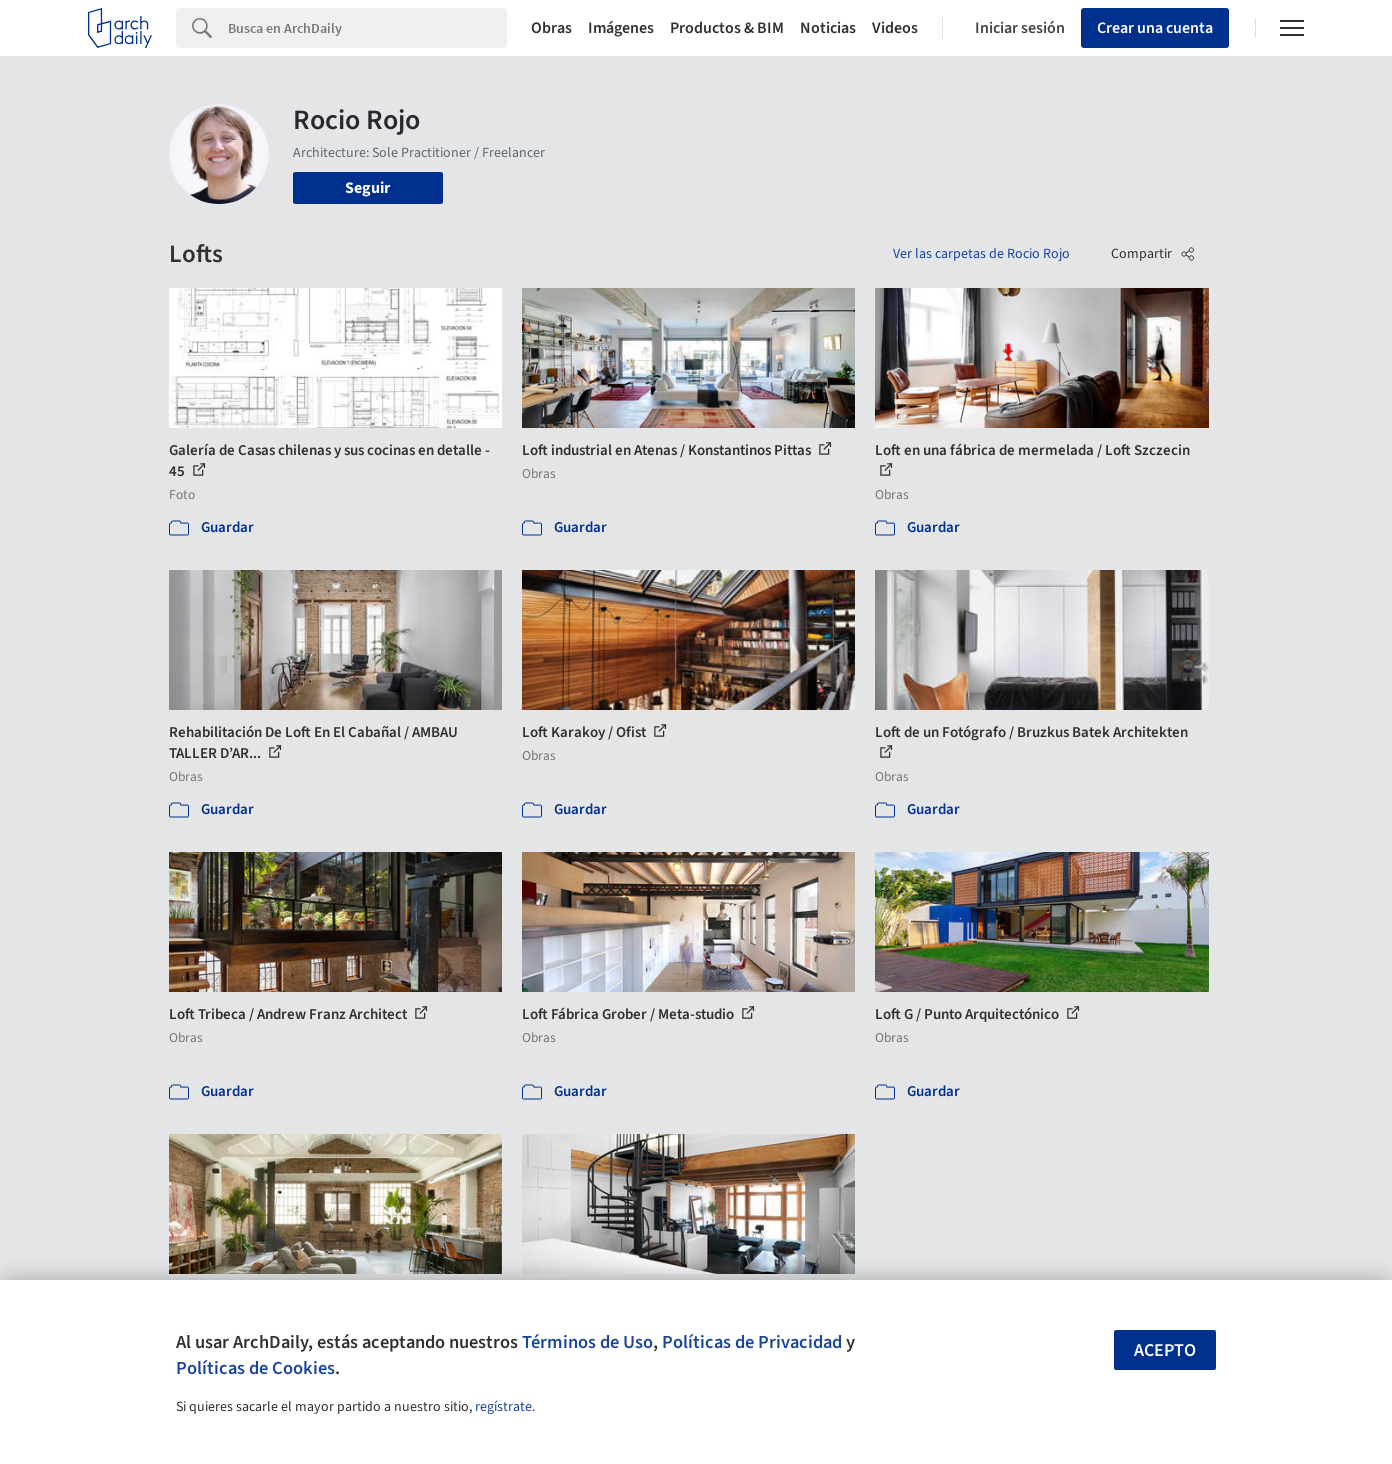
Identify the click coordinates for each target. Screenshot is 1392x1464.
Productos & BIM (727, 28)
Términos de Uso (587, 1342)
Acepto (1165, 1350)
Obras (551, 28)
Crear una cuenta (1155, 28)
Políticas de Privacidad (752, 1342)
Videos (895, 28)
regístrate (503, 1407)
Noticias (828, 28)
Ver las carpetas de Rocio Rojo (981, 254)
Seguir (367, 188)
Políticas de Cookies (255, 1368)
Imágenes (621, 28)
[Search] (367, 28)
